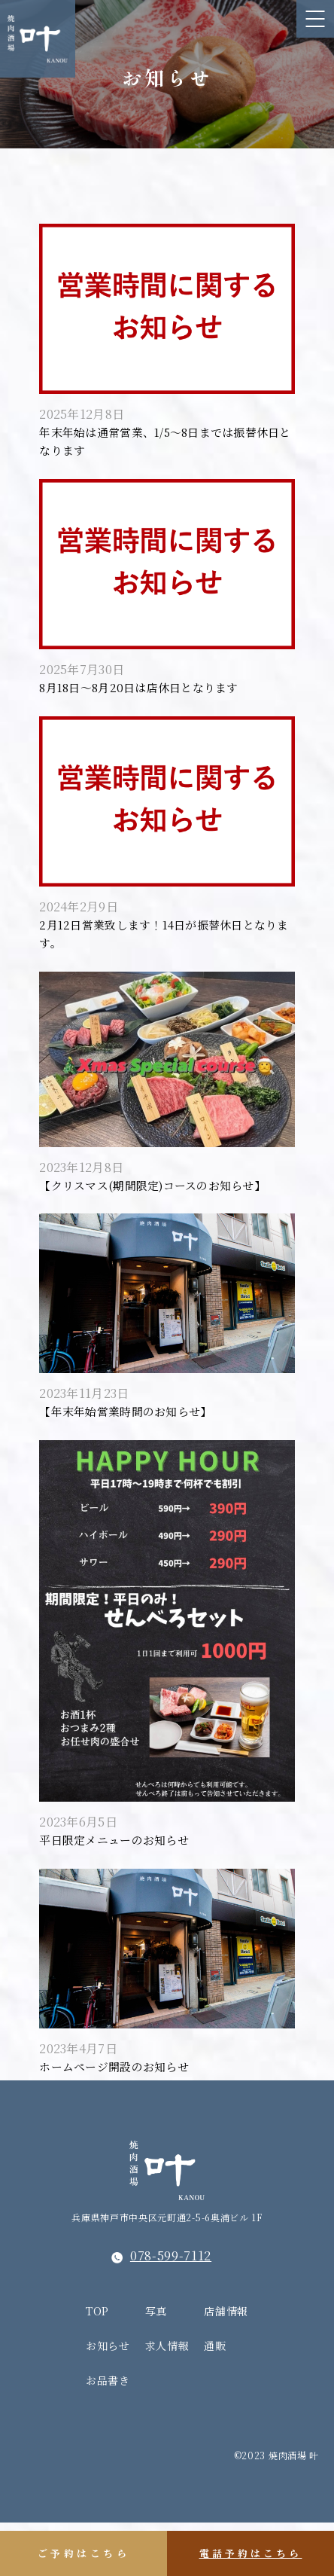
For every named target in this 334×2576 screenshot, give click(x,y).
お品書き (108, 2433)
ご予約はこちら (84, 2553)
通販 (215, 2399)
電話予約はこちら (250, 2553)
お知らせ (108, 2399)
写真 (156, 2364)
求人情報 (167, 2399)
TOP (97, 2364)
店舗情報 (226, 2364)
